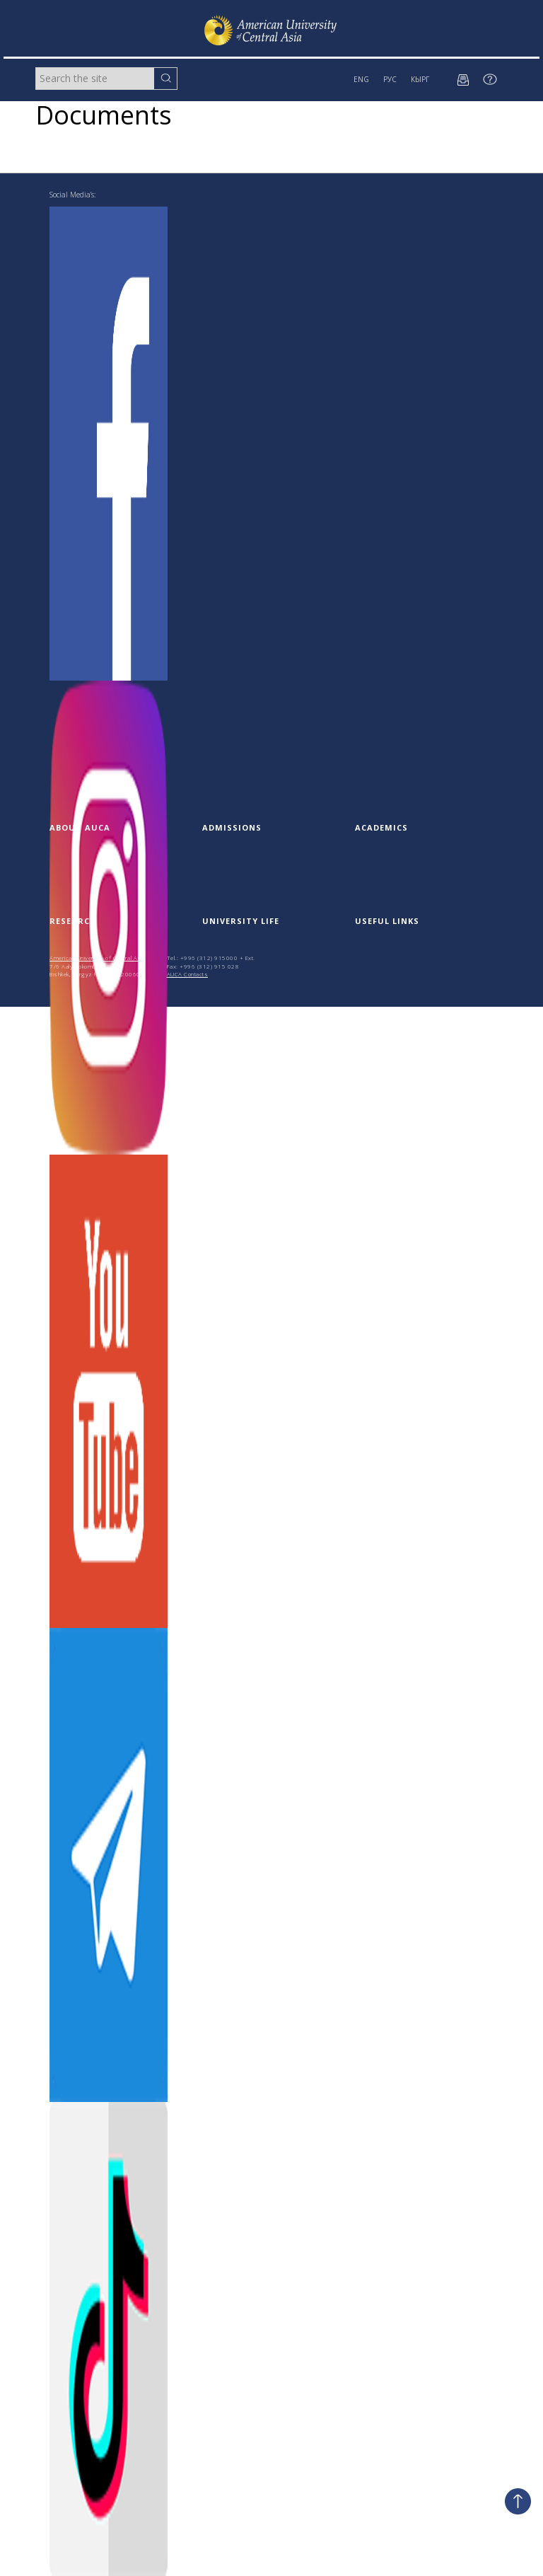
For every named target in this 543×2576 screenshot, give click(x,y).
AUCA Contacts (188, 974)
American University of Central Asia (97, 957)
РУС (390, 79)
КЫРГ (420, 79)
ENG (361, 79)
